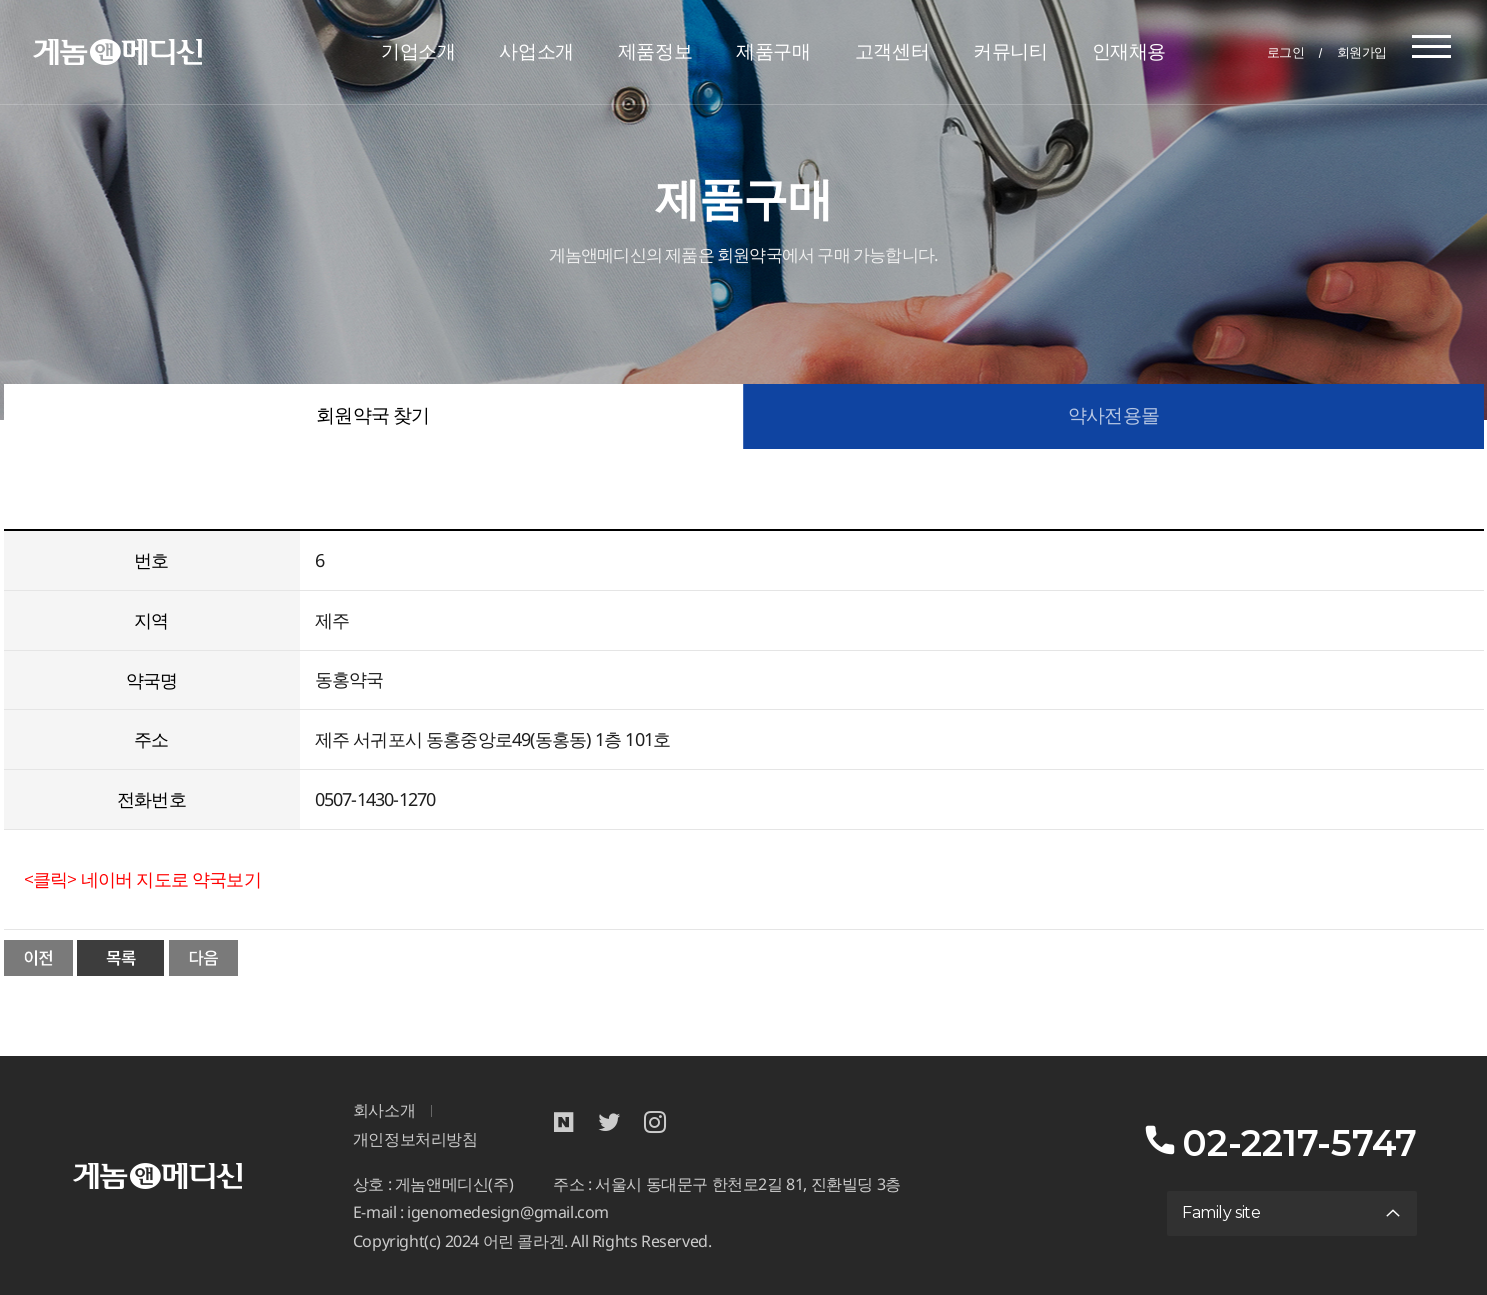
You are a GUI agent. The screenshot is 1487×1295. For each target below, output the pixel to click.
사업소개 (536, 51)
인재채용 (1129, 51)
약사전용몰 (1113, 415)
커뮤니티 (1010, 51)
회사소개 (384, 1110)
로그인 (1286, 52)
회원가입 (1362, 52)
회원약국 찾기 (372, 415)
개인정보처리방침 (415, 1139)
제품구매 (773, 51)
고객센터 (892, 51)
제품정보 (655, 51)
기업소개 (418, 51)
